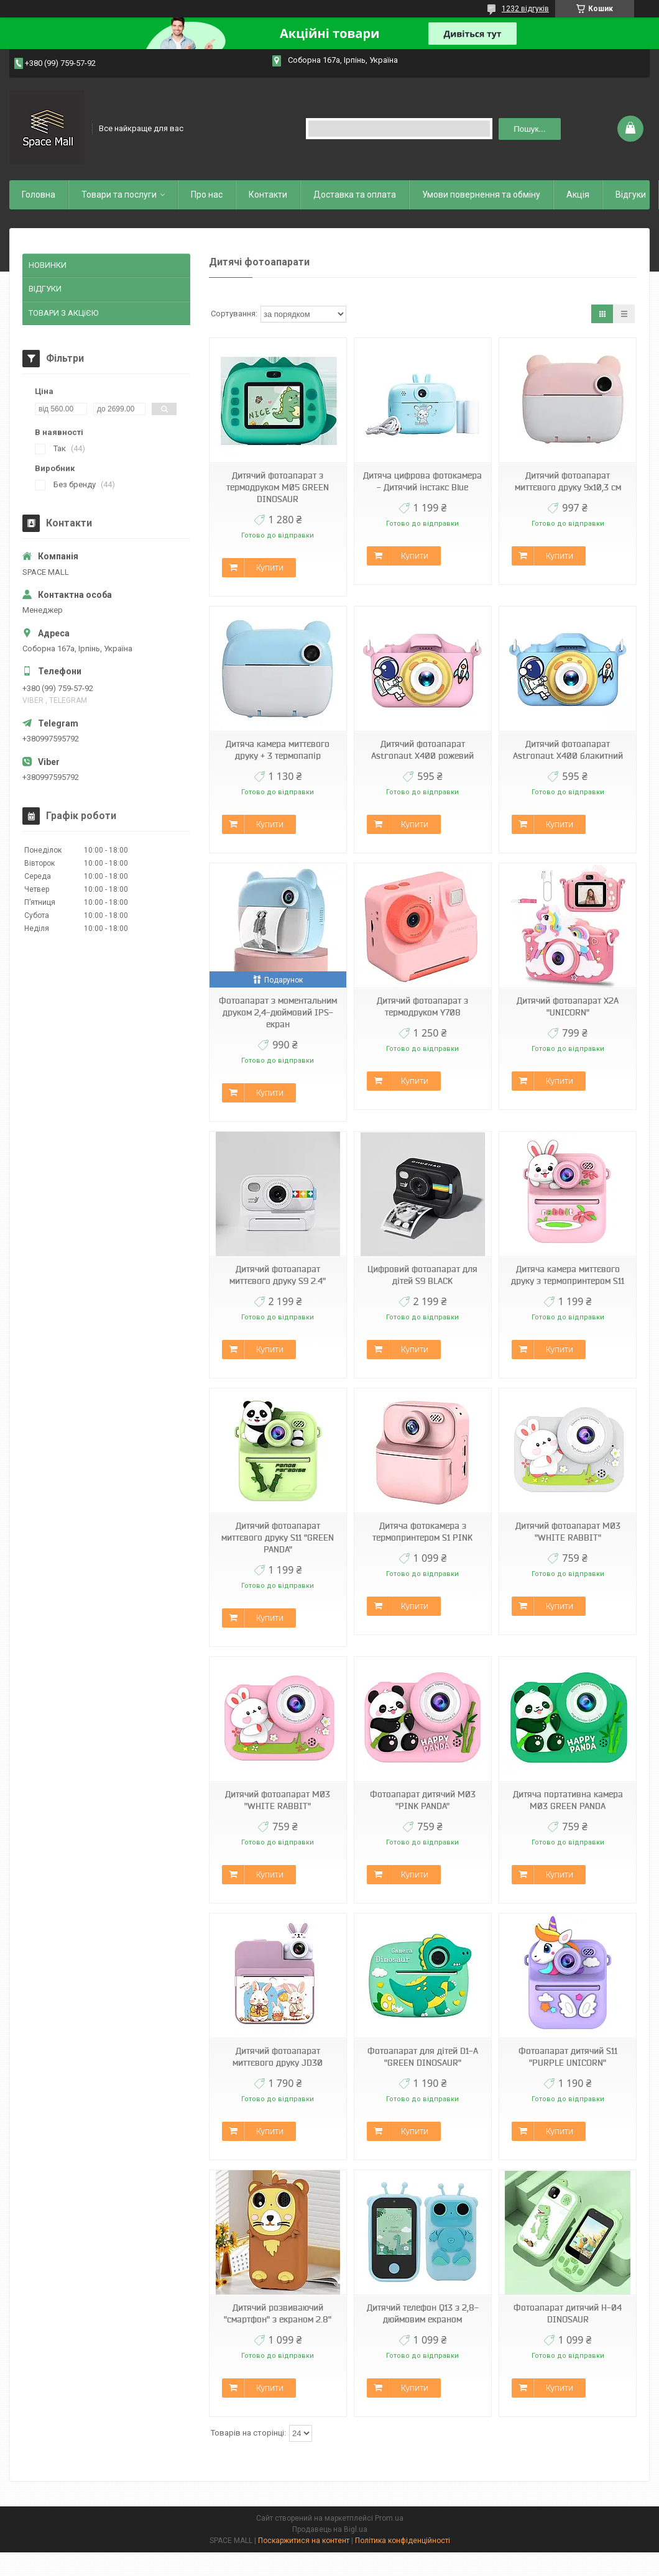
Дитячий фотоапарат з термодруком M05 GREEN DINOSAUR (277, 487)
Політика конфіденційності (402, 2540)
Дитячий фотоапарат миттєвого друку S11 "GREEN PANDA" (277, 1537)
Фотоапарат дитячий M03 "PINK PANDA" (423, 1800)
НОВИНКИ (48, 265)
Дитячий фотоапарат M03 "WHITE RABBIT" (567, 1531)
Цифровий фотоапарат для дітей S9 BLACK (422, 1275)
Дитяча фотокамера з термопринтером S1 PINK (422, 1531)
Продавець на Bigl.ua (329, 2529)
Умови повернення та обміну (481, 194)
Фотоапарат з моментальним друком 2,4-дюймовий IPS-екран (278, 1012)
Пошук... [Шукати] (529, 129)
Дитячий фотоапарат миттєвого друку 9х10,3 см (568, 481)
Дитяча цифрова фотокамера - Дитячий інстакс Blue (422, 481)
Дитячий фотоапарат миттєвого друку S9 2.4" (277, 1275)
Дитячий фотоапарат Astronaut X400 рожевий (422, 750)
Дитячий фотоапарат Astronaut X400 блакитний (568, 750)
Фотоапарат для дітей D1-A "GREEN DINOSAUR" (422, 2057)
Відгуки (630, 194)
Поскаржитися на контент (303, 2540)
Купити (269, 567)
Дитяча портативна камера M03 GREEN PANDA (568, 1800)
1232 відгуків (525, 8)
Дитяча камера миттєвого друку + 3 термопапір (278, 750)
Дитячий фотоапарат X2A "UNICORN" (568, 1006)
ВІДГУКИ (45, 288)
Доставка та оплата (354, 194)
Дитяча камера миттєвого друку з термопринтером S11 (567, 1275)
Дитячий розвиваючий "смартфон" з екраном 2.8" (277, 2313)
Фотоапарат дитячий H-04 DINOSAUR (568, 2313)
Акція (577, 194)
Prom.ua (389, 2518)
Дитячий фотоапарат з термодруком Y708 (422, 1006)
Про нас (207, 194)
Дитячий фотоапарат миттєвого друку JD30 (278, 2057)
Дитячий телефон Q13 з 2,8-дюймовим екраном (423, 2313)
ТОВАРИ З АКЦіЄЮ (63, 313)
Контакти (268, 194)
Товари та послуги (119, 194)
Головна (38, 194)
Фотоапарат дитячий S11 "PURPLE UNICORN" (567, 2057)
